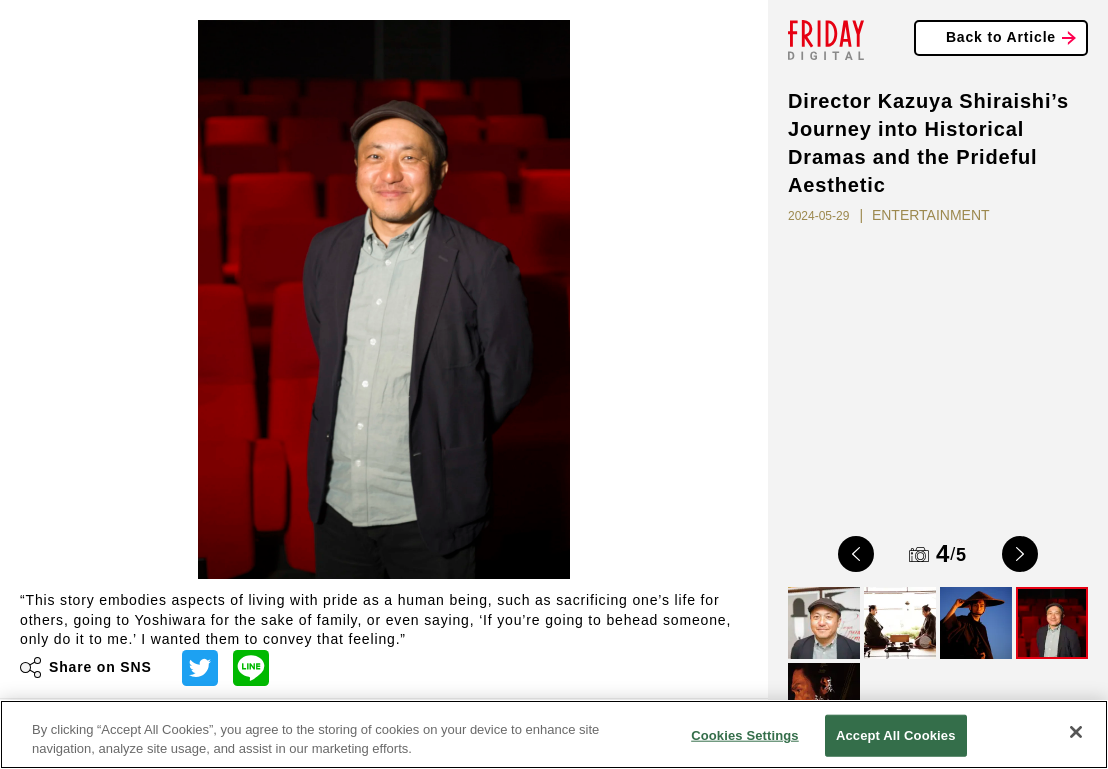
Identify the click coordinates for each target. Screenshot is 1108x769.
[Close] (1076, 732)
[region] (554, 734)
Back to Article (1001, 37)
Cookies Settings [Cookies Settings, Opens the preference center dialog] (745, 735)
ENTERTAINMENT (931, 215)
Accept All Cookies (896, 735)
